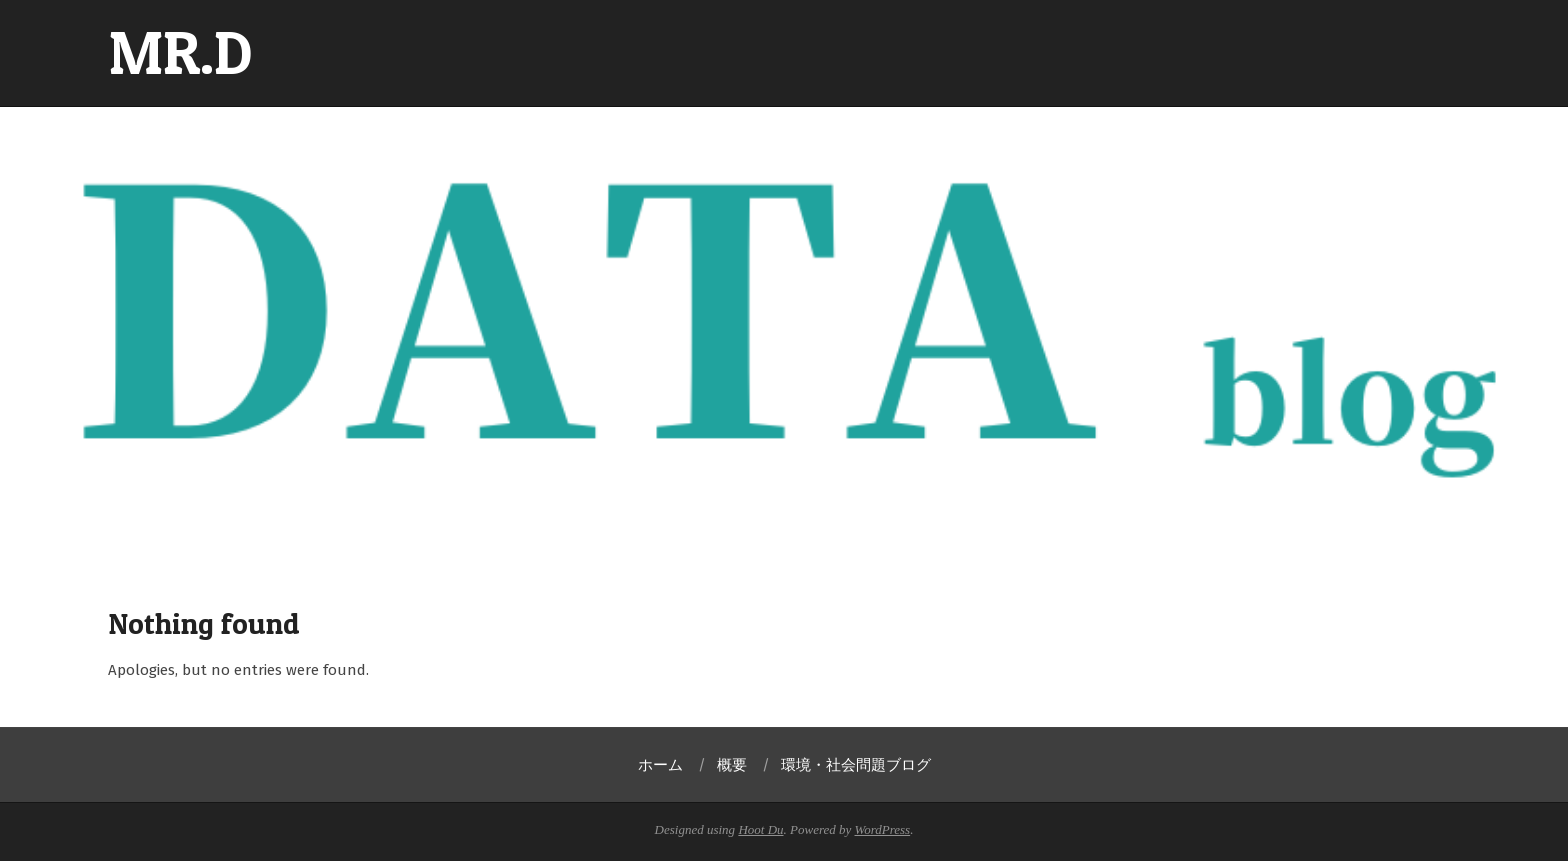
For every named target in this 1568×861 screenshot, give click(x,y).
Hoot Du (760, 829)
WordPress (883, 829)
